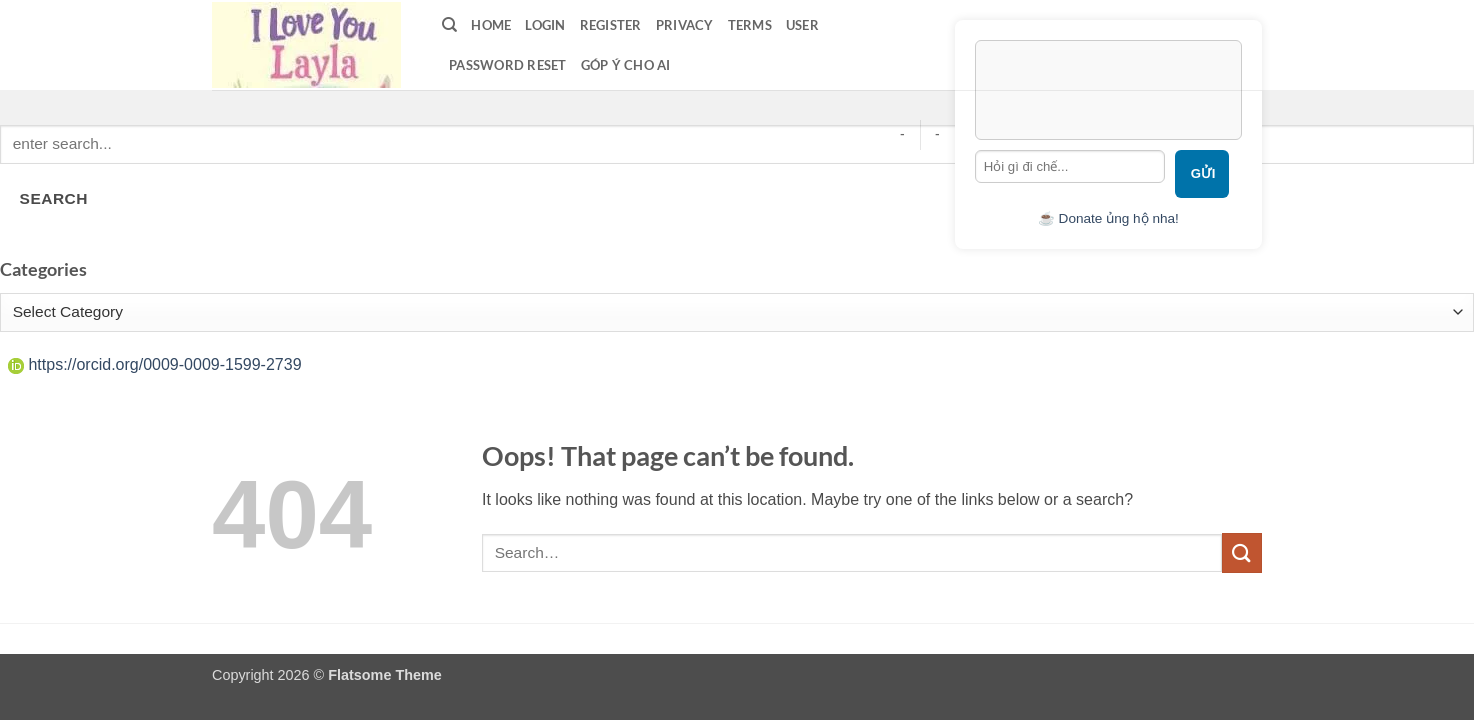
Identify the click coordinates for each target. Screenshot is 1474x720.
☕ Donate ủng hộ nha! (1108, 218)
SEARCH (54, 198)
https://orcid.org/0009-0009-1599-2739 (155, 364)
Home (491, 25)
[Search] (449, 25)
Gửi (1203, 173)
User (802, 25)
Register (611, 25)
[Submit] (1242, 552)
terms (750, 25)
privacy (685, 25)
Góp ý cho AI (626, 65)
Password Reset (508, 65)
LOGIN (545, 25)
